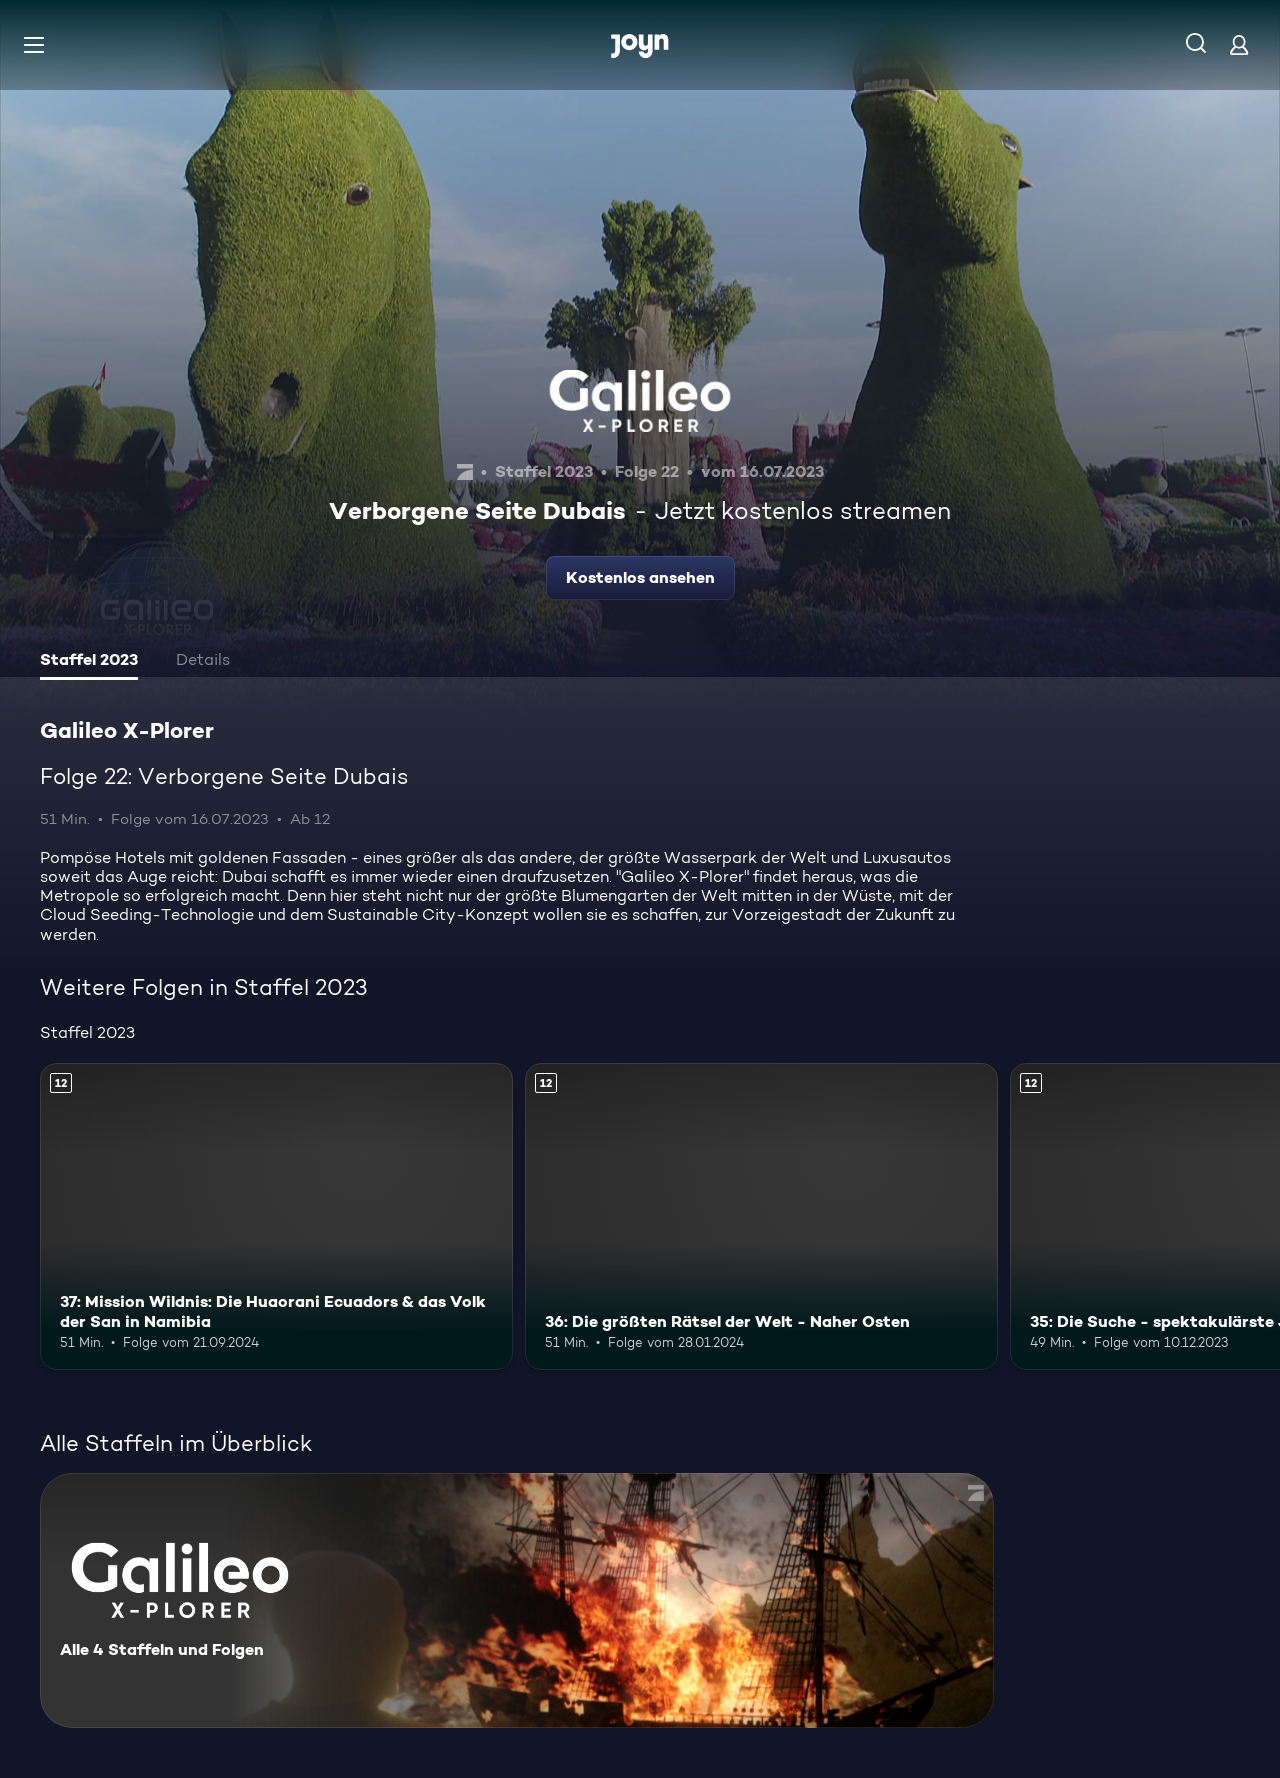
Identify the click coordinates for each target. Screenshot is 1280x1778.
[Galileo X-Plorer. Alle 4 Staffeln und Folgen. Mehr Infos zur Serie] (517, 1600)
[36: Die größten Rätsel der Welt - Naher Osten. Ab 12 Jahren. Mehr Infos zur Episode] (761, 1216)
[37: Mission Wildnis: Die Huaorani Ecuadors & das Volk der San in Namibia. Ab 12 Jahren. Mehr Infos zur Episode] (276, 1216)
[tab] (89, 662)
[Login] (1239, 44)
